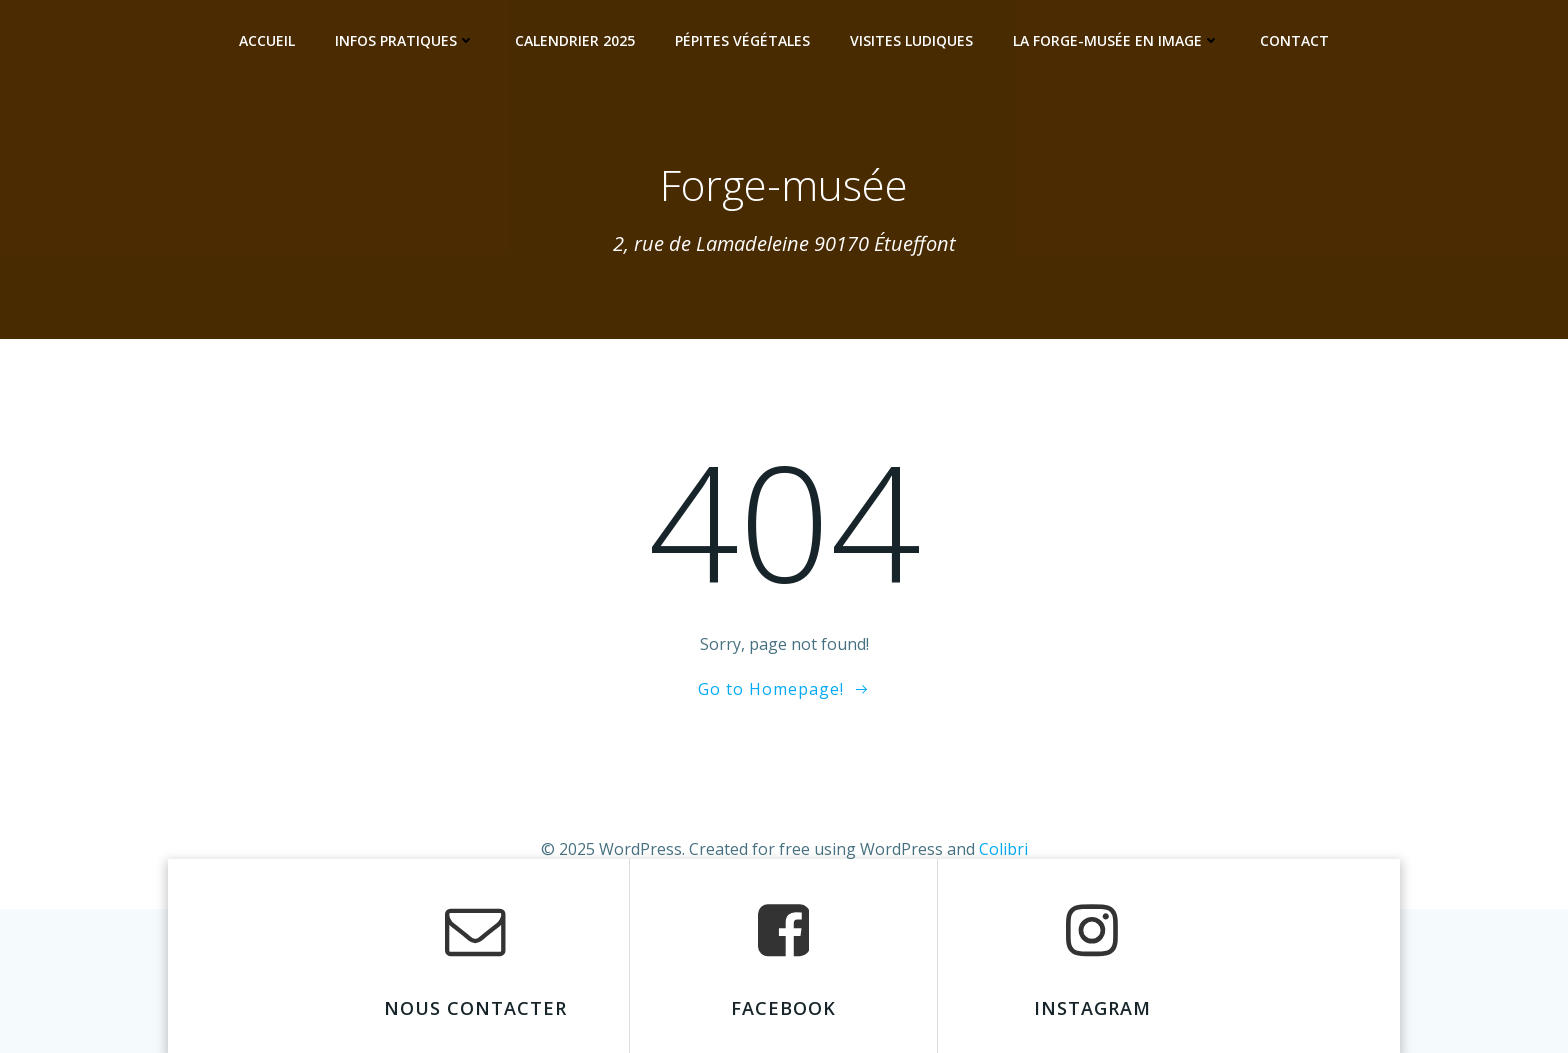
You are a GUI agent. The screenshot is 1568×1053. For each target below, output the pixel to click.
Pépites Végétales (742, 40)
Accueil (267, 40)
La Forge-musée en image (1116, 40)
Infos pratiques (405, 40)
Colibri (1003, 849)
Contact (1294, 40)
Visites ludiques (911, 40)
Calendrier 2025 (575, 40)
